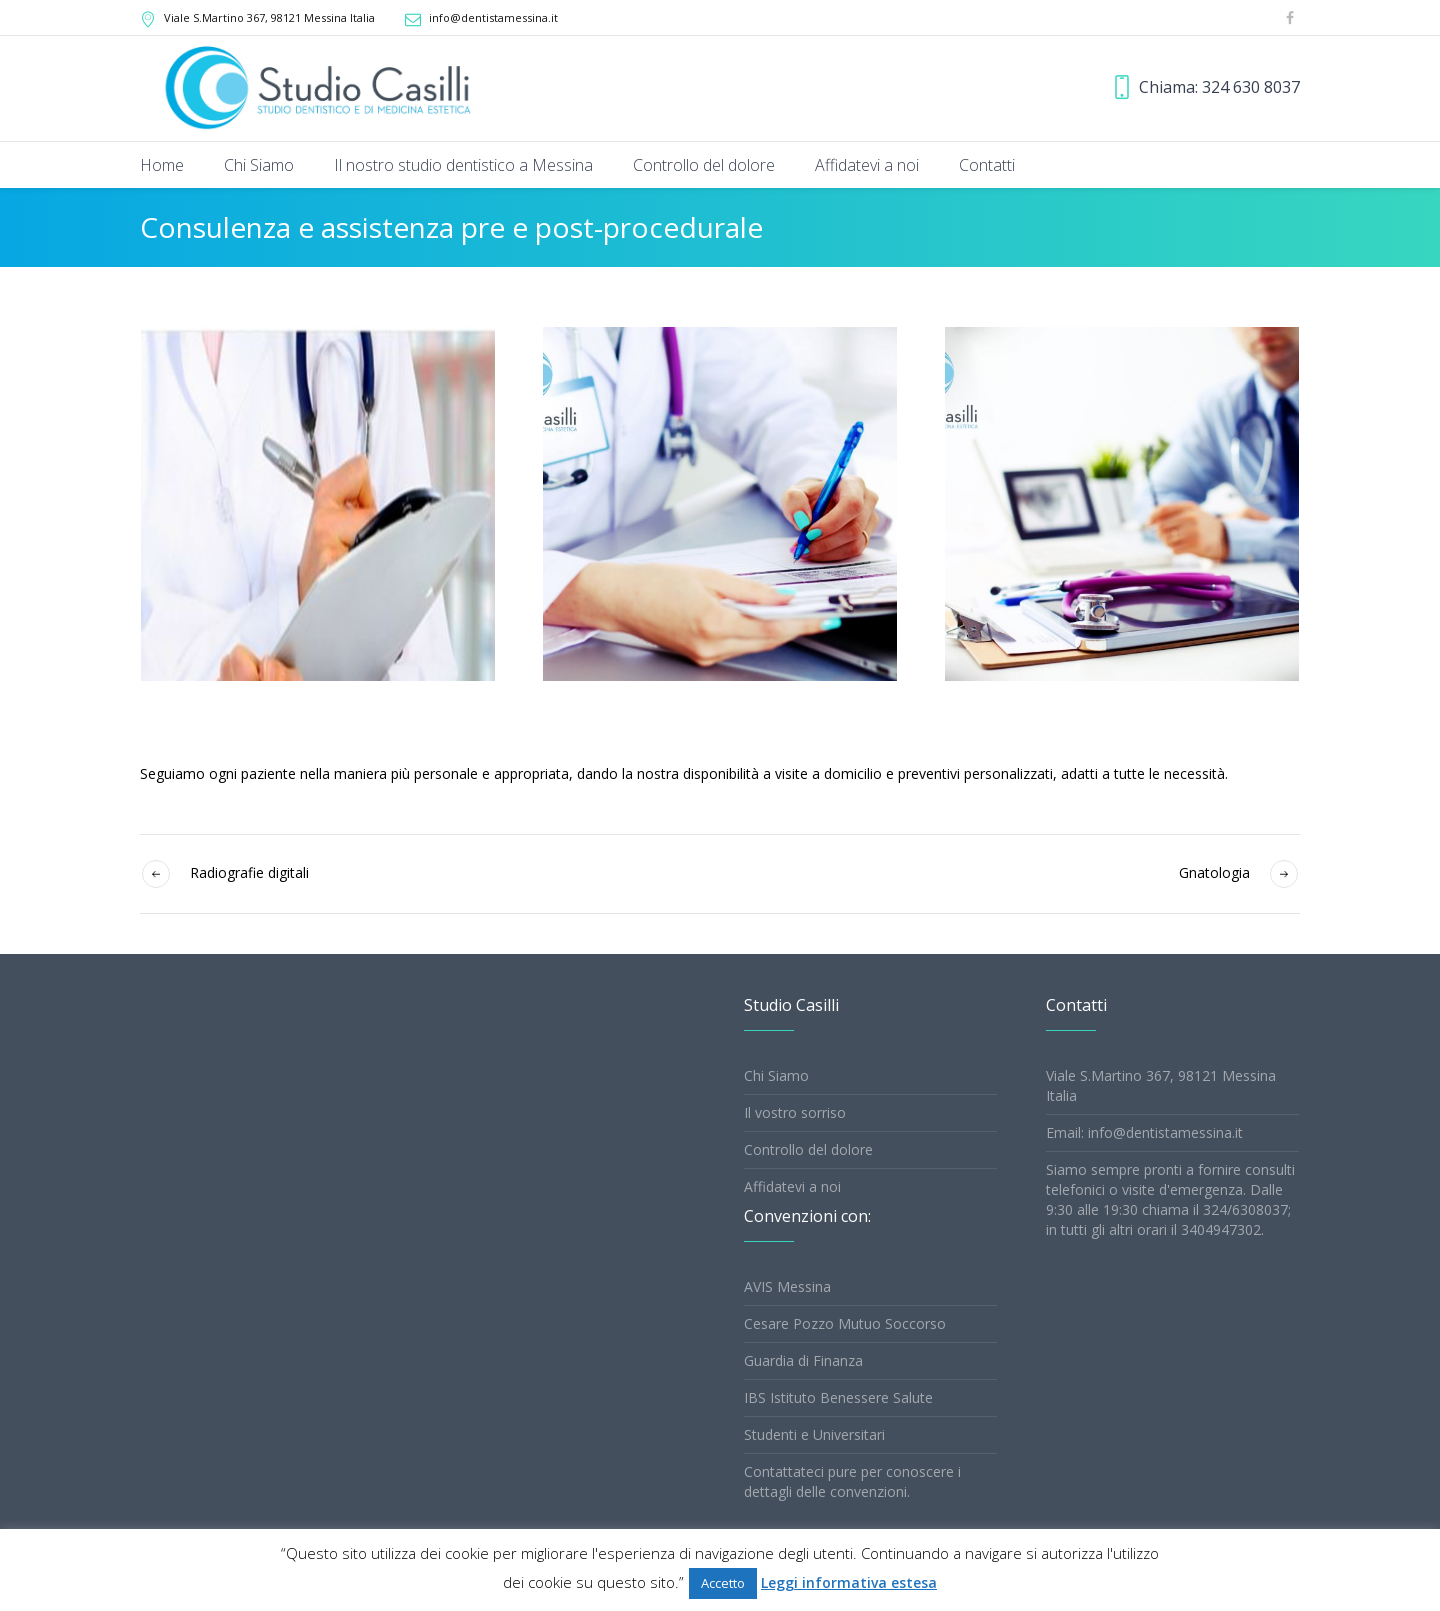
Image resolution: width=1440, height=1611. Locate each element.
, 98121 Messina (269, 17)
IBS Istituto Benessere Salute (838, 1397)
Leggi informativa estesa (849, 1582)
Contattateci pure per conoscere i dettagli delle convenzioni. (852, 1481)
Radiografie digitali (249, 872)
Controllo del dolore (808, 1149)
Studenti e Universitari (814, 1434)
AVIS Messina (787, 1286)
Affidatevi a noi (792, 1186)
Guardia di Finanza (803, 1360)
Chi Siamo (776, 1075)
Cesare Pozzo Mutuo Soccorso (845, 1323)
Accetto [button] (723, 1583)
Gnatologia (1214, 872)
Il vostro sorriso (795, 1112)
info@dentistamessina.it (493, 17)
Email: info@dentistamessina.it (1144, 1132)
